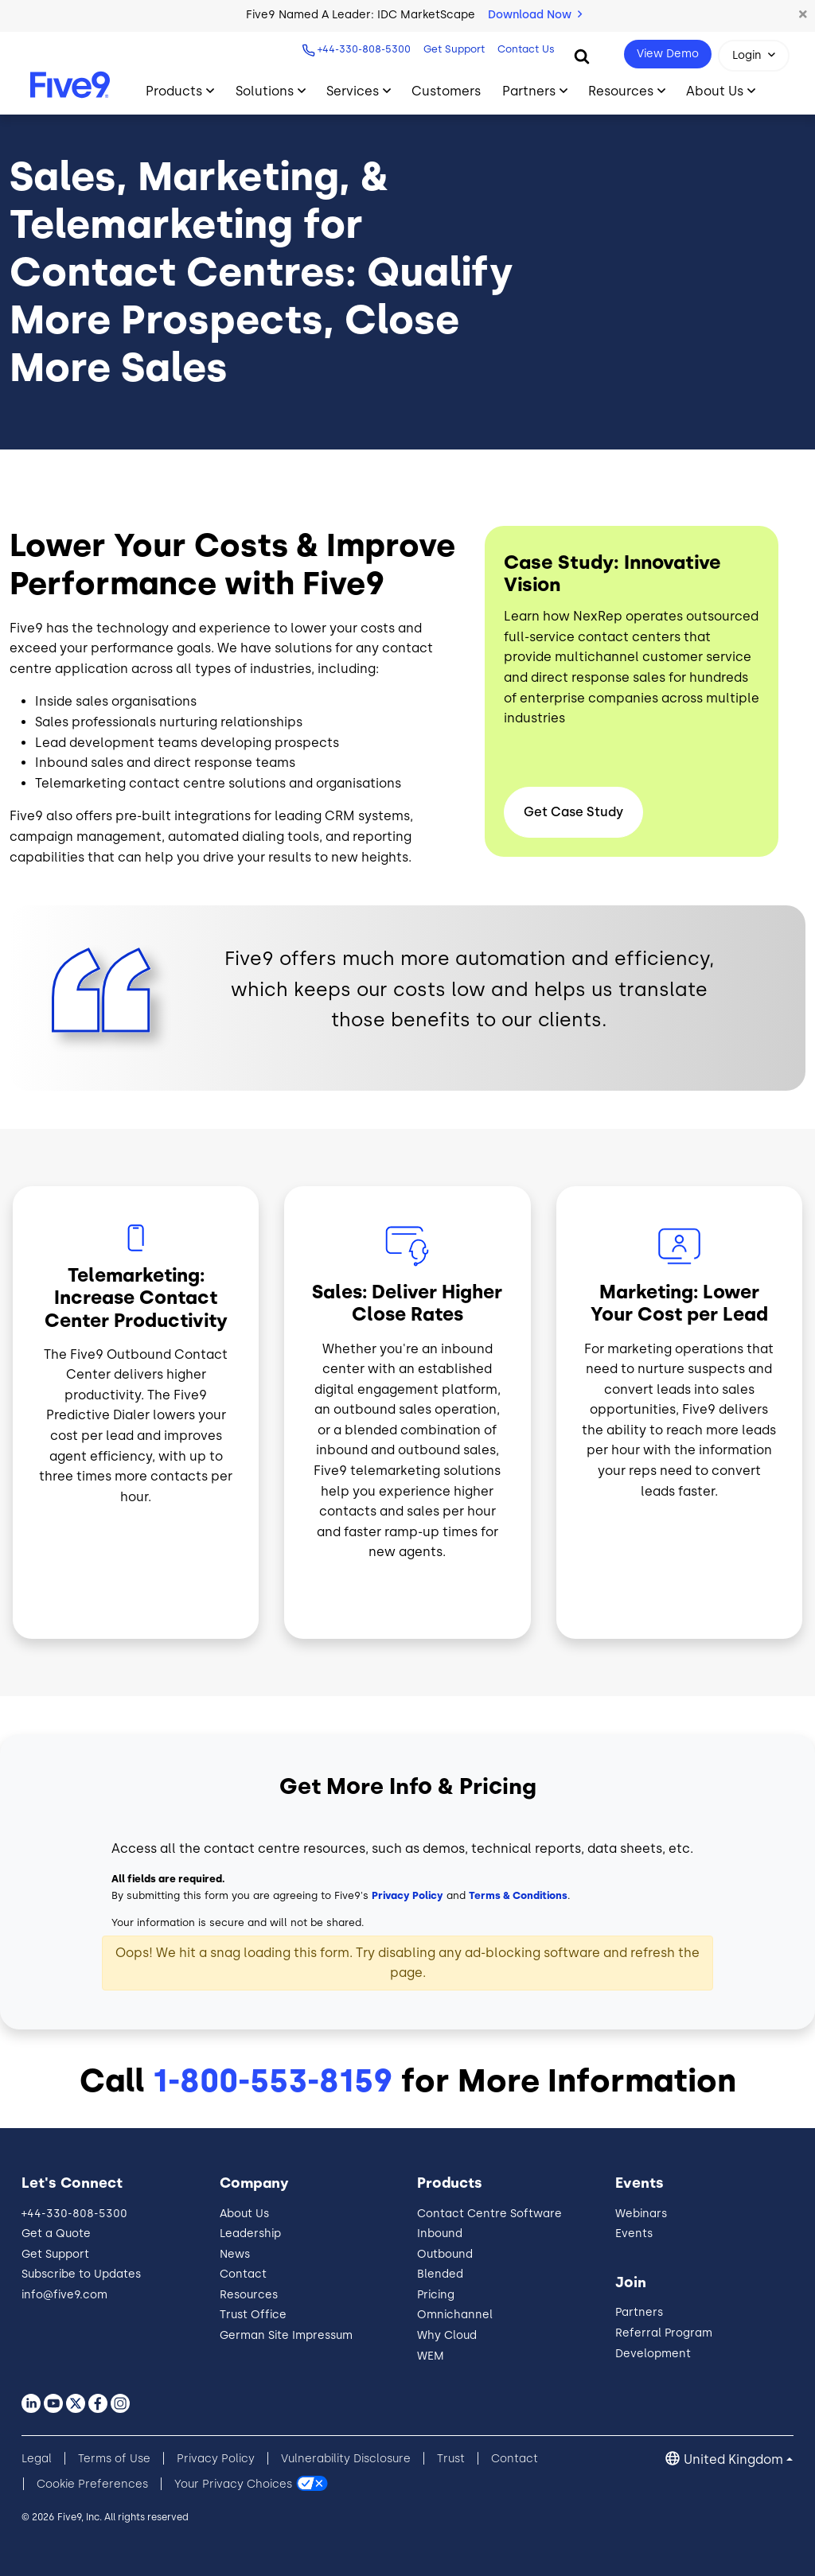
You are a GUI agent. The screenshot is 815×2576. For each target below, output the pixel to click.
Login (747, 55)
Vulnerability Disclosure (346, 2458)
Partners (639, 2312)
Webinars (641, 2213)
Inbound (439, 2233)
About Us (244, 2213)
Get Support (452, 49)
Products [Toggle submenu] (174, 91)
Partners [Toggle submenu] (529, 91)
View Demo (668, 53)
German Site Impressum (286, 2335)
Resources (249, 2295)
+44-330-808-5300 (362, 49)
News (235, 2254)
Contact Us (524, 49)
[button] (803, 15)
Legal (36, 2458)
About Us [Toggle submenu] (714, 91)
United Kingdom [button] (733, 2459)
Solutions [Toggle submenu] (265, 91)
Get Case (573, 811)
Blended (440, 2274)
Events (634, 2233)
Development (653, 2353)
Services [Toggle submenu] (352, 91)
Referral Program (663, 2333)
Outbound (445, 2254)
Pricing (435, 2295)
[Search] (582, 55)
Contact (243, 2274)
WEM (430, 2356)
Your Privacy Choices (233, 2484)
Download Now (535, 14)
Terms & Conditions (518, 1895)
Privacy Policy (407, 1895)
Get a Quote (56, 2233)
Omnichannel (455, 2314)
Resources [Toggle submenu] (620, 91)
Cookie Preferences (92, 2484)
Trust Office (253, 2314)
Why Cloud (447, 2335)
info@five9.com (64, 2295)
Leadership (250, 2233)
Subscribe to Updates (81, 2274)
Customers (446, 91)
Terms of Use (114, 2458)
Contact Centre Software (489, 2213)
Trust (451, 2458)
